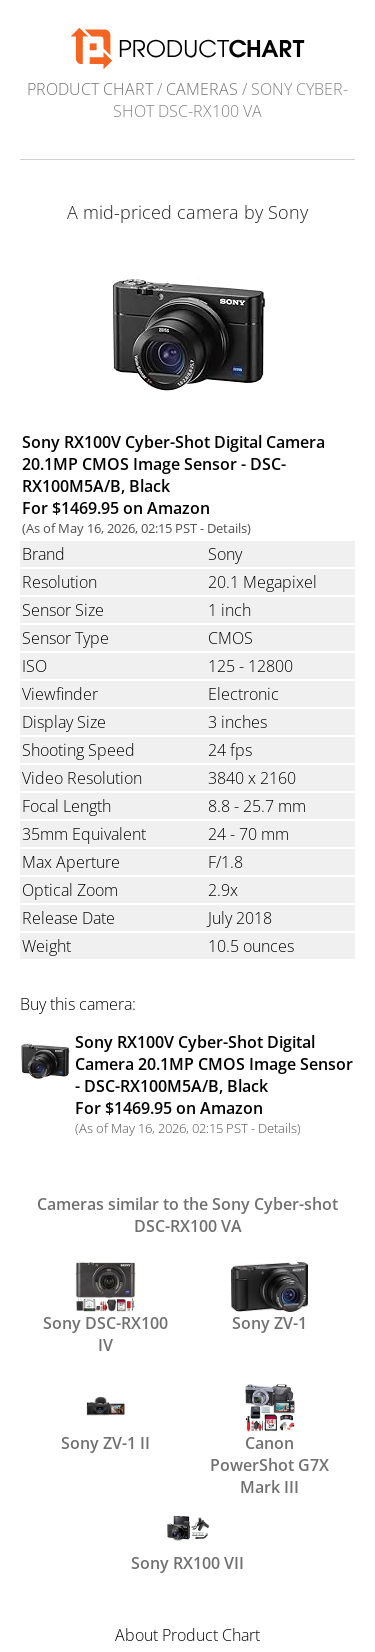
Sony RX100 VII (187, 1538)
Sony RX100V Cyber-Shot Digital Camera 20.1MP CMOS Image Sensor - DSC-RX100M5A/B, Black (214, 1075)
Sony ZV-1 (269, 1298)
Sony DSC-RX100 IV (105, 1307)
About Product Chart (187, 1635)
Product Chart (90, 89)
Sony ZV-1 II (105, 1418)
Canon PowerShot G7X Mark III (269, 1427)
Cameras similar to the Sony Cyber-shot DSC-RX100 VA (187, 1215)
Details (227, 528)
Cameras (202, 89)
